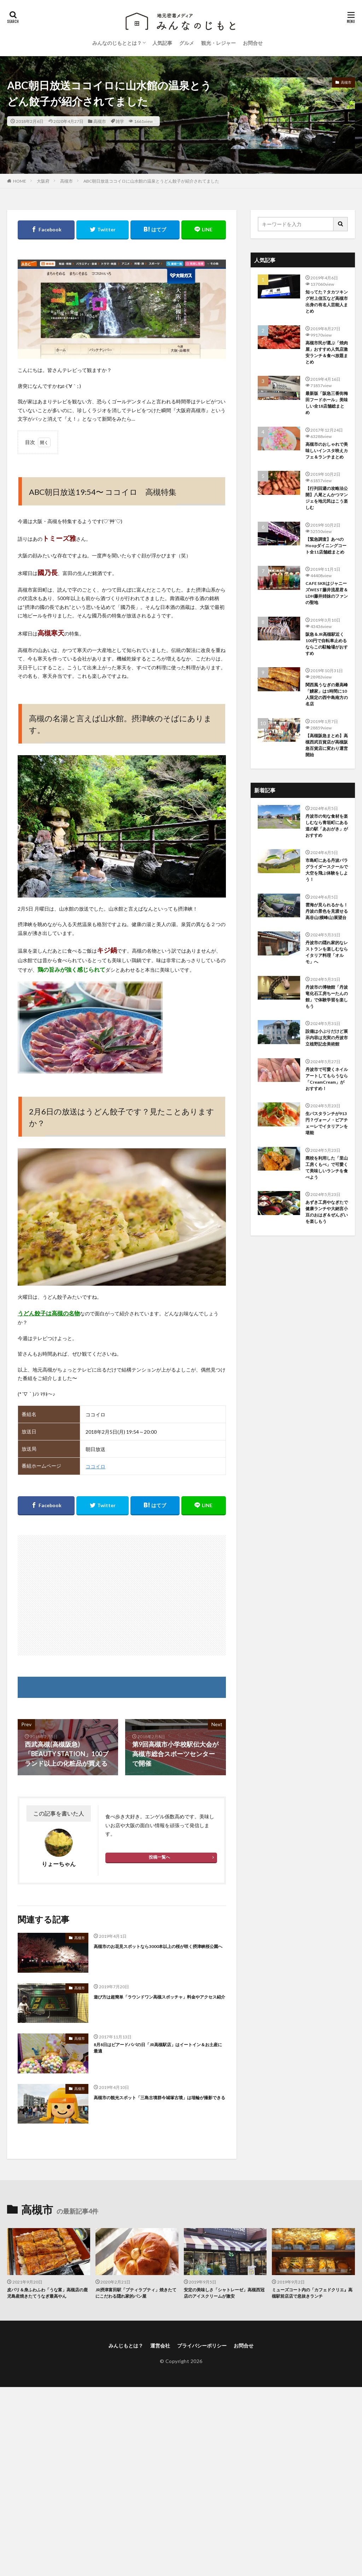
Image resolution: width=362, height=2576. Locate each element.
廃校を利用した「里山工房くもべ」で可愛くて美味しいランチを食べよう (326, 1167)
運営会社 (160, 2346)
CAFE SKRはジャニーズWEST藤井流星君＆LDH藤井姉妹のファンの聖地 (326, 593)
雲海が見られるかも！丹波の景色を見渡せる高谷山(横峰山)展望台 (326, 911)
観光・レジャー (218, 43)
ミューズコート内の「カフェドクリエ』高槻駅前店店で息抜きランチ (312, 2293)
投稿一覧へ (159, 1857)
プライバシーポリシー (202, 2346)
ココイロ (95, 1466)
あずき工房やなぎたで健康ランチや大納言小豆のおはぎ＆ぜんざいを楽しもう (326, 1212)
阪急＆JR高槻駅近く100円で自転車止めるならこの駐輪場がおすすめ (326, 644)
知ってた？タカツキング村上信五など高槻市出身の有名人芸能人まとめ (326, 301)
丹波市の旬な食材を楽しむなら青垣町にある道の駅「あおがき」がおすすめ (326, 825)
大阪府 (43, 181)
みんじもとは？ (126, 2346)
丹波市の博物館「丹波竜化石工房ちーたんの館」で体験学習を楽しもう (326, 996)
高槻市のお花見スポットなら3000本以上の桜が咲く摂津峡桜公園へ (158, 1946)
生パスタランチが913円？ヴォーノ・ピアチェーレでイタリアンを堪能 (326, 1123)
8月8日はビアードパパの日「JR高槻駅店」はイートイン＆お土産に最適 (158, 2048)
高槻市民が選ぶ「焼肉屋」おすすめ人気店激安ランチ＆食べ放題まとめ (326, 352)
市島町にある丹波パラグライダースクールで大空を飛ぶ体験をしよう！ (326, 870)
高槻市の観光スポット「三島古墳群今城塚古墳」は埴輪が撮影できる (159, 2097)
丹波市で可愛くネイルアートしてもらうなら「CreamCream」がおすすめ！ (326, 1079)
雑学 (120, 121)
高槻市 (99, 121)
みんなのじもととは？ (117, 43)
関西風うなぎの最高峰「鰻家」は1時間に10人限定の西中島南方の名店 (326, 694)
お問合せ (253, 43)
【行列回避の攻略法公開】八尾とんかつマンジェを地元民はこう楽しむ (326, 498)
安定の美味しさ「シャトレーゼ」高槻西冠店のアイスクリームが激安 (224, 2293)
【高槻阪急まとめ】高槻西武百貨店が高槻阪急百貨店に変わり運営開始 (326, 745)
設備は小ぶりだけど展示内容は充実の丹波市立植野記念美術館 (326, 1038)
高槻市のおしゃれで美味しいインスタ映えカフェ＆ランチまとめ (326, 451)
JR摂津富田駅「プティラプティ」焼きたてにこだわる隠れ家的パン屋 (135, 2293)
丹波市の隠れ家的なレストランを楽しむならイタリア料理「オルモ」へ (326, 952)
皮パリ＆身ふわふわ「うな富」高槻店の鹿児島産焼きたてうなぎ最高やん (47, 2293)
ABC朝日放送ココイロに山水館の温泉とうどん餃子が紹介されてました (151, 181)
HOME (19, 181)
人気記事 (162, 43)
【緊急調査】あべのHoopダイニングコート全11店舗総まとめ (325, 546)
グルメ (186, 43)
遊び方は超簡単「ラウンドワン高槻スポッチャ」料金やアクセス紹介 (159, 1997)
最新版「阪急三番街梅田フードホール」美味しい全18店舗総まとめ (326, 403)
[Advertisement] (121, 1595)
